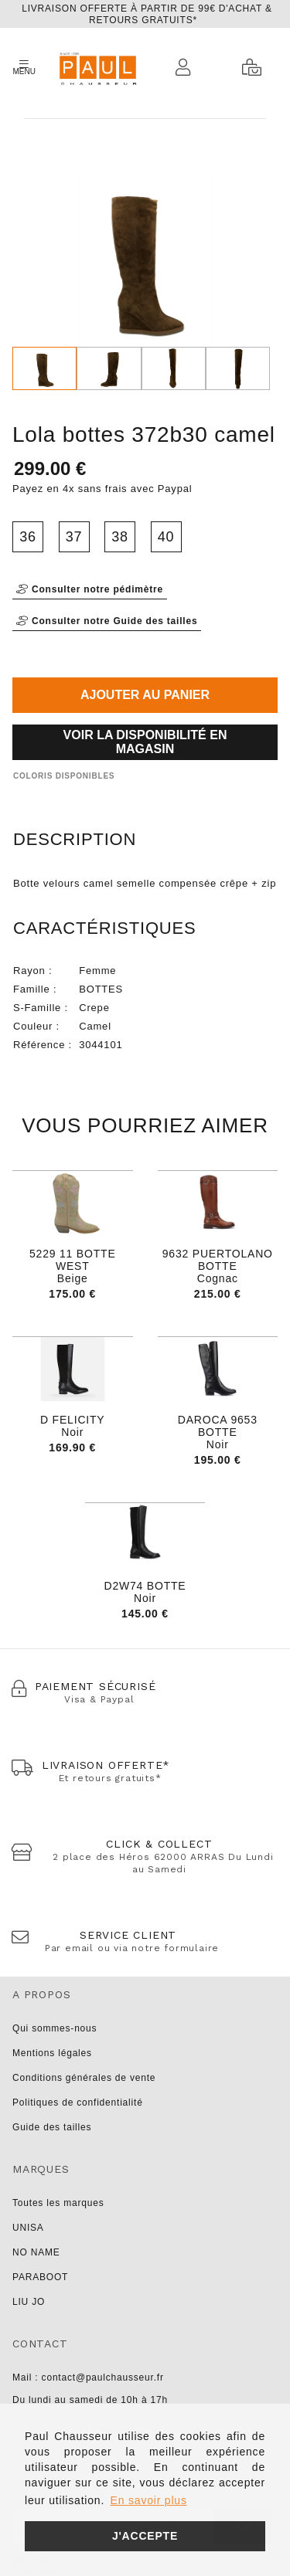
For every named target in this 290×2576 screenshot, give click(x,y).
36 (27, 537)
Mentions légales (52, 2053)
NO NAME (36, 2252)
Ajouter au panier (145, 694)
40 (166, 537)
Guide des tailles (51, 2127)
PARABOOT (40, 2277)
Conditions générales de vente (83, 2077)
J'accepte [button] (145, 2536)
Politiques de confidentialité (77, 2102)
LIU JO (28, 2301)
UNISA (28, 2227)
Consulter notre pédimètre (89, 589)
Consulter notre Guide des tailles (106, 621)
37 (74, 537)
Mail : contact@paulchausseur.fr (88, 2377)
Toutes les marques (58, 2203)
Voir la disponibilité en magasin (145, 741)
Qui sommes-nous (54, 2028)
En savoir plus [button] (149, 2500)
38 (119, 537)
